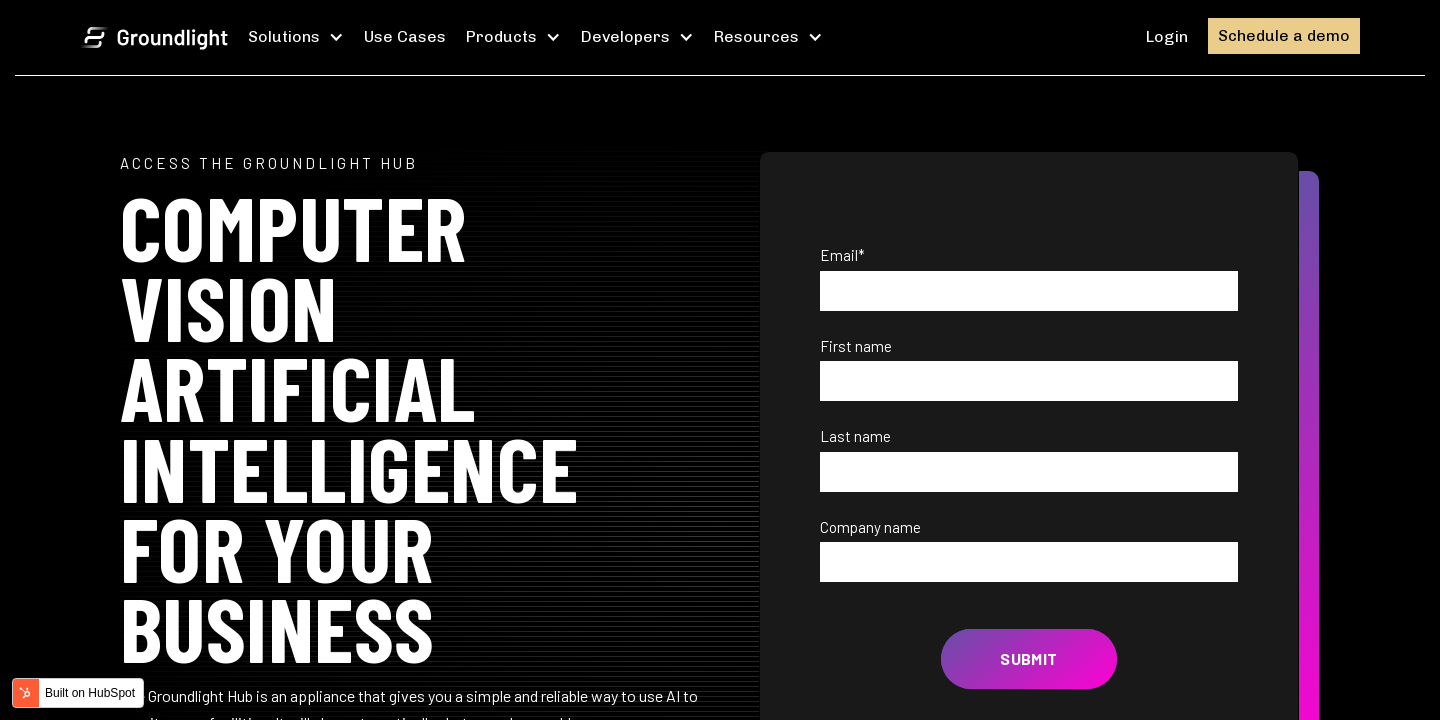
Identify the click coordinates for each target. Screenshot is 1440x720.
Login (1167, 36)
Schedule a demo (1284, 35)
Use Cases (405, 36)
